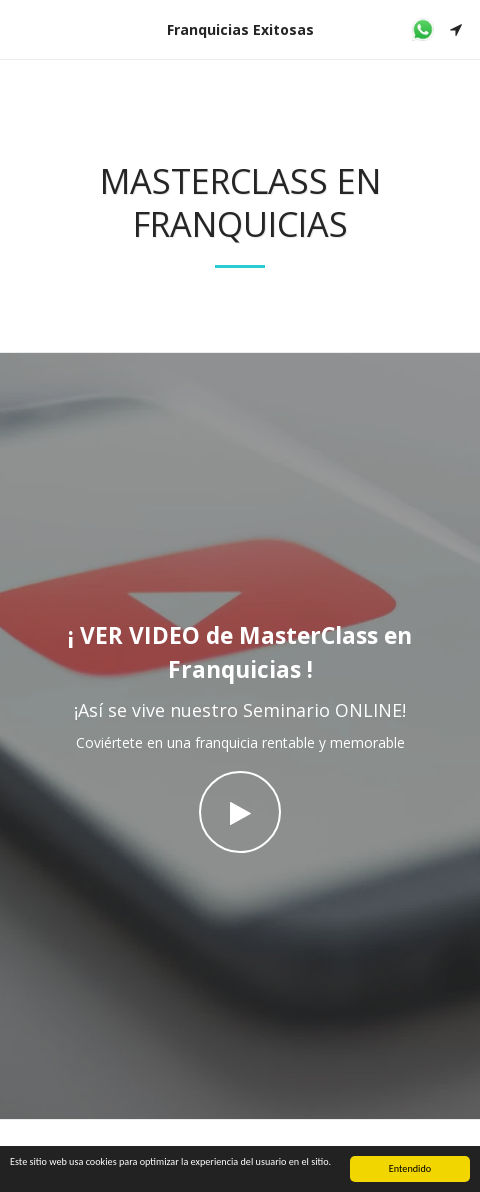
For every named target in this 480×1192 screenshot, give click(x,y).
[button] (22, 28)
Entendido (410, 1171)
